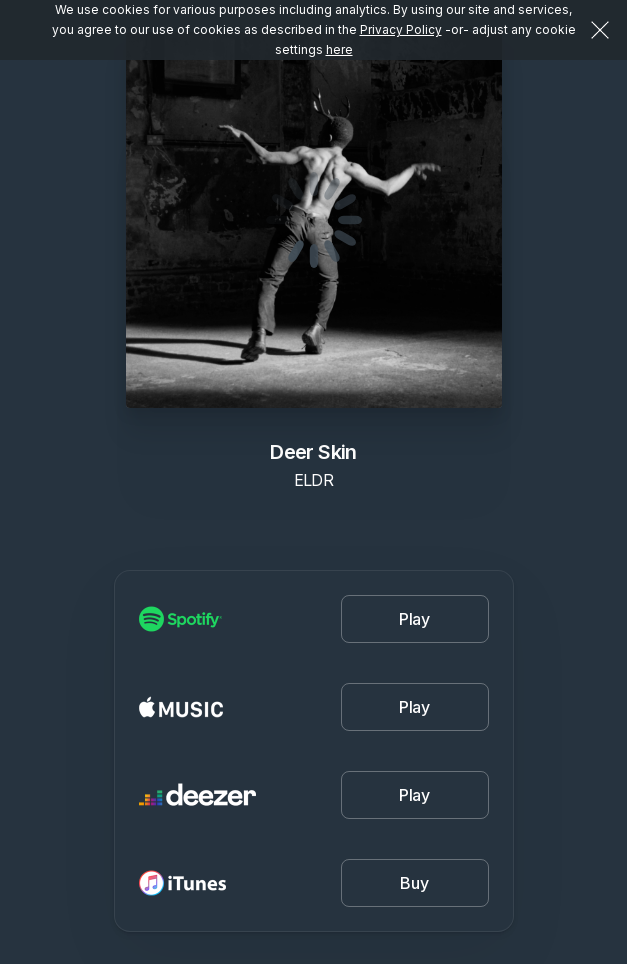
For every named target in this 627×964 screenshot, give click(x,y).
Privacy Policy (401, 29)
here (339, 49)
